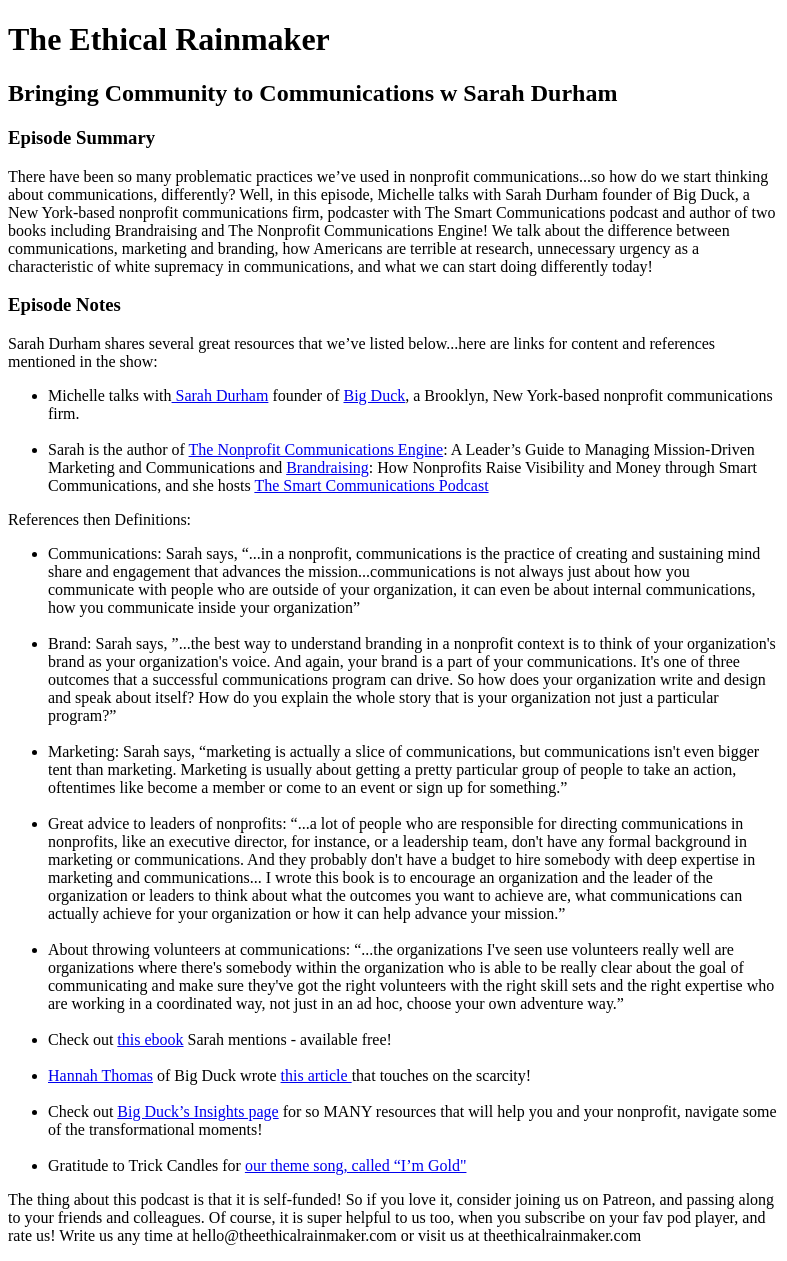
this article (316, 1075)
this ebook (150, 1039)
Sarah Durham (220, 395)
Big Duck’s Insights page (197, 1111)
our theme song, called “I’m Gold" (356, 1165)
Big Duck (374, 395)
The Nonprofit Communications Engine (316, 449)
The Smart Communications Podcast (371, 485)
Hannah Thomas (100, 1075)
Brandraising (327, 467)
